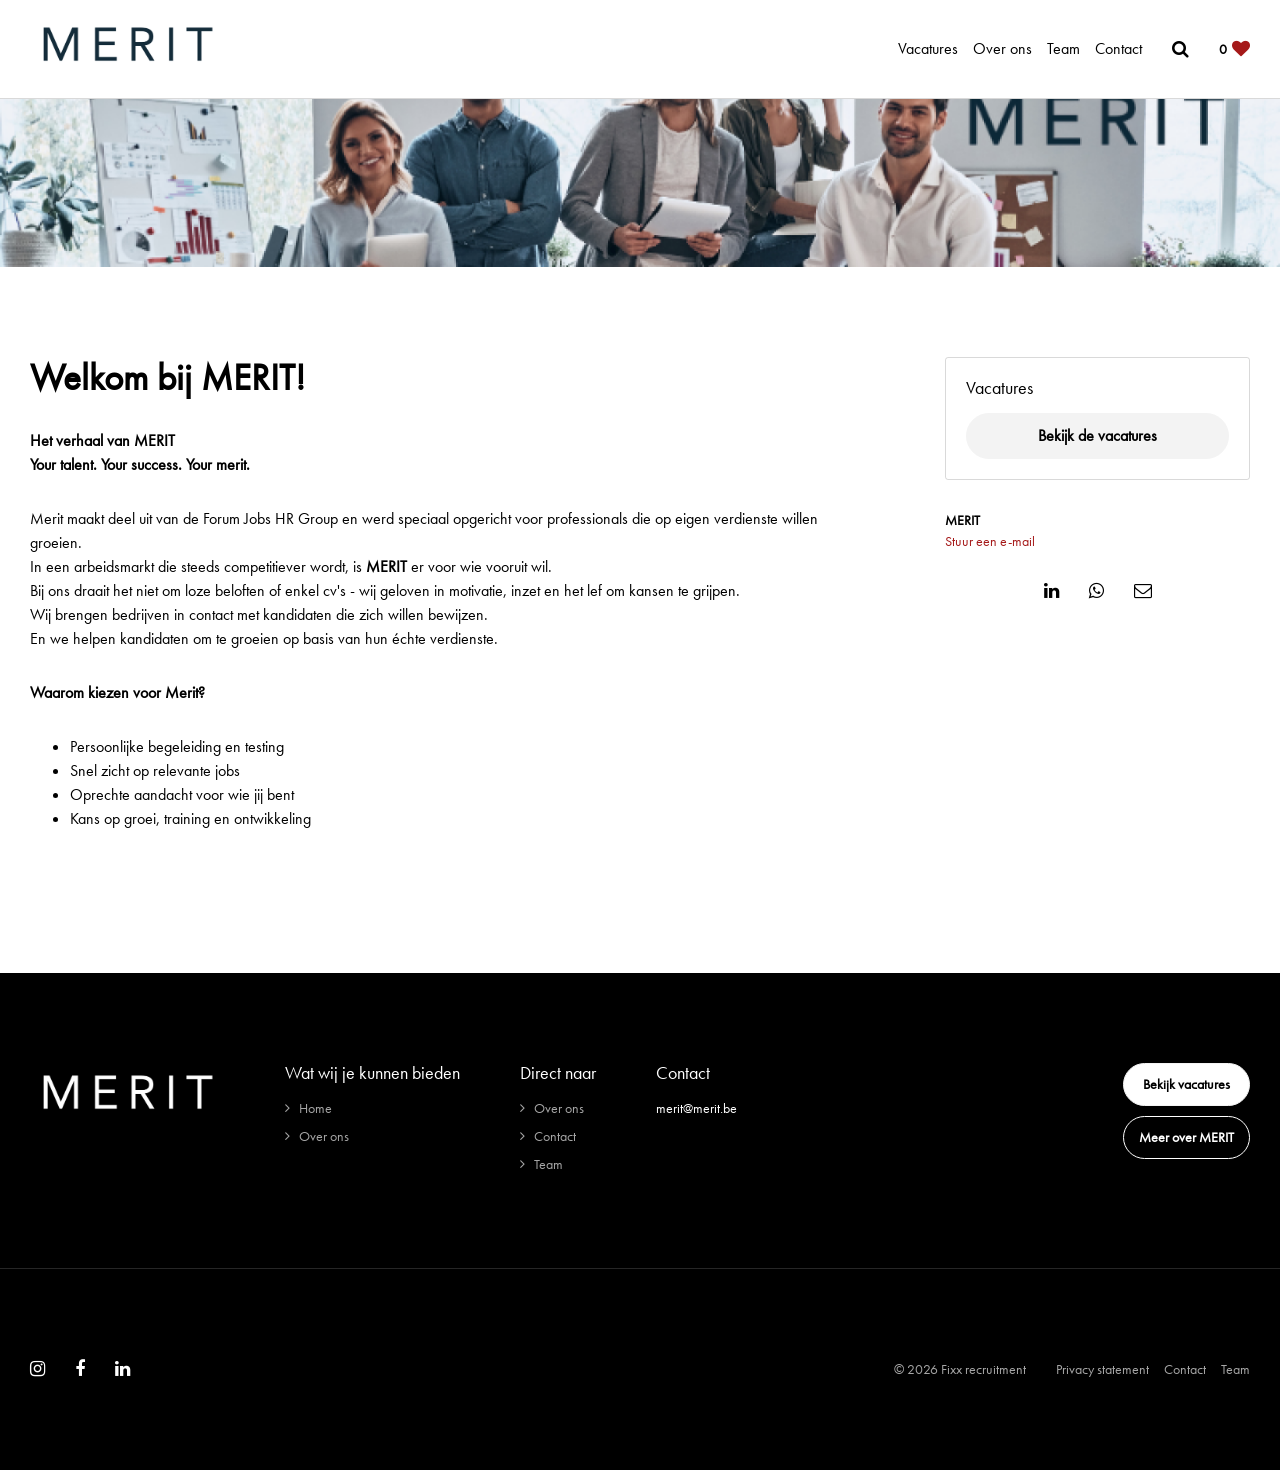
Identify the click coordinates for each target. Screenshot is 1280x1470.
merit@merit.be (696, 1108)
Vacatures (928, 48)
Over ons (1002, 48)
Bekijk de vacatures (1097, 435)
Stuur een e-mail (990, 541)
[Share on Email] (1143, 591)
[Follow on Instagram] (37, 1369)
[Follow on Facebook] (80, 1369)
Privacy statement (1102, 1369)
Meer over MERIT (1186, 1137)
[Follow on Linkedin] (122, 1369)
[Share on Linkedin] (1051, 591)
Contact (1118, 48)
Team (1063, 48)
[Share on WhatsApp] (1096, 591)
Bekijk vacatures (1186, 1084)
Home (315, 1108)
